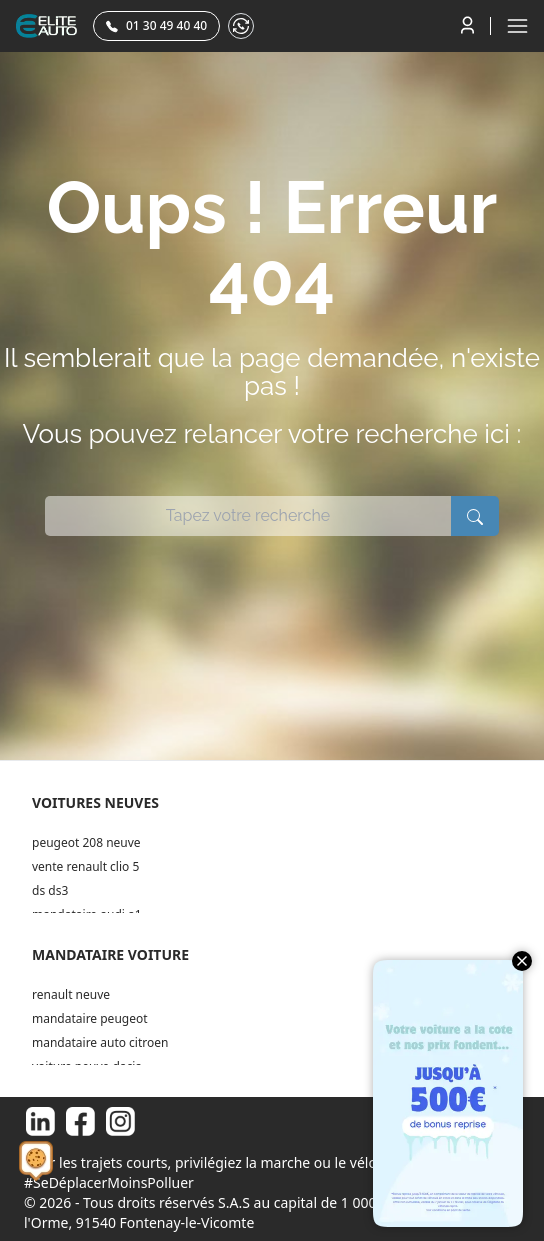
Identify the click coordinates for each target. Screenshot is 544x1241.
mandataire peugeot (90, 1018)
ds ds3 (50, 890)
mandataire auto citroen (100, 1042)
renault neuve (71, 994)
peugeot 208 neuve (86, 842)
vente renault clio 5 (85, 866)
